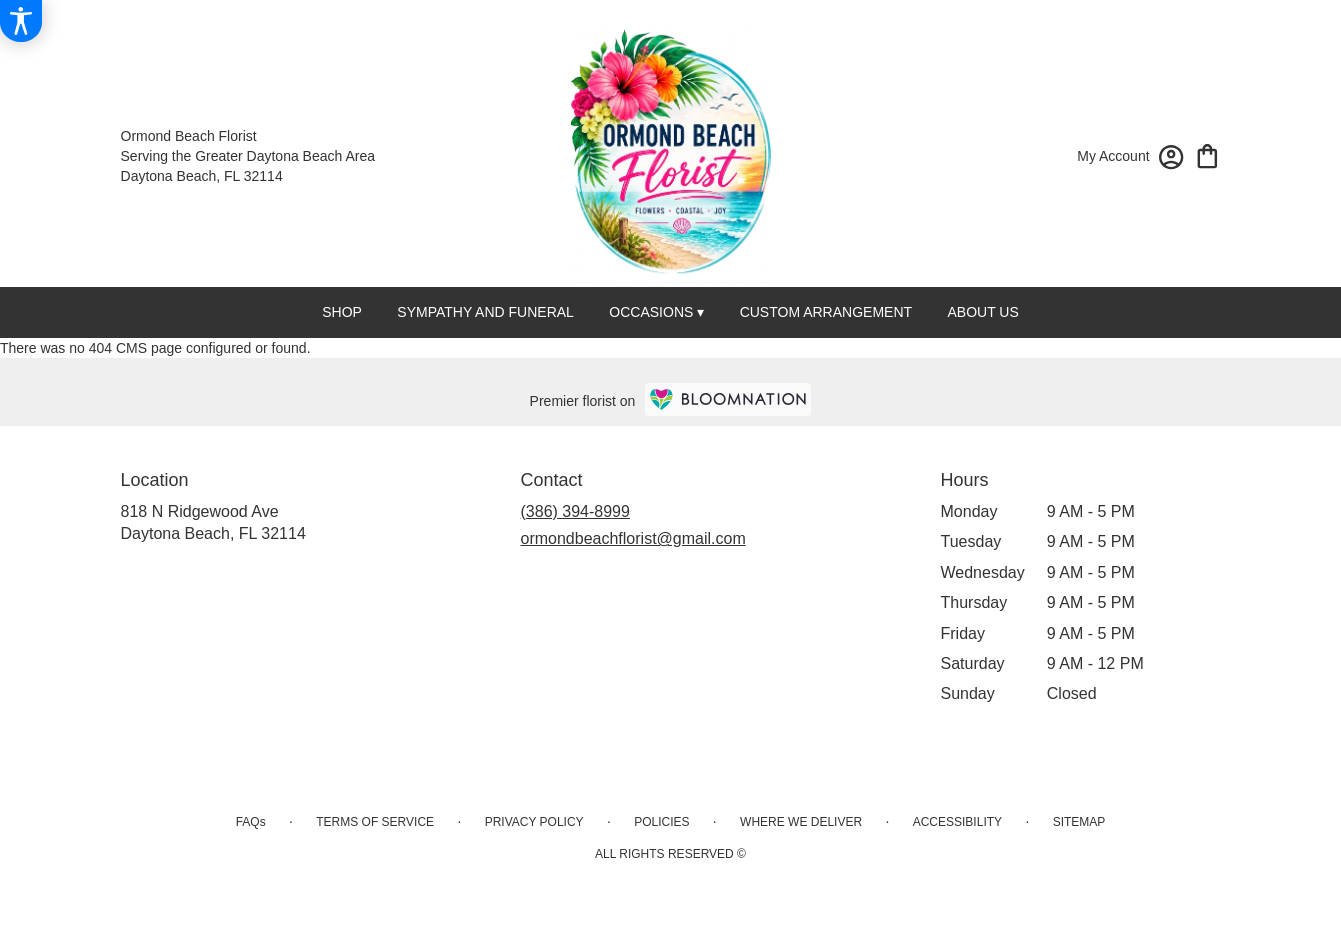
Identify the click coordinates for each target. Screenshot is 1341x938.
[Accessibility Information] (21, 21)
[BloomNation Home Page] (728, 399)
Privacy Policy (534, 822)
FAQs (251, 822)
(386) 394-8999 (575, 511)
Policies (661, 822)
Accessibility (957, 822)
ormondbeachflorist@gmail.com (633, 538)
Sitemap (1079, 822)
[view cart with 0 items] (1207, 154)
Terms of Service (375, 822)
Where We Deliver (801, 822)
